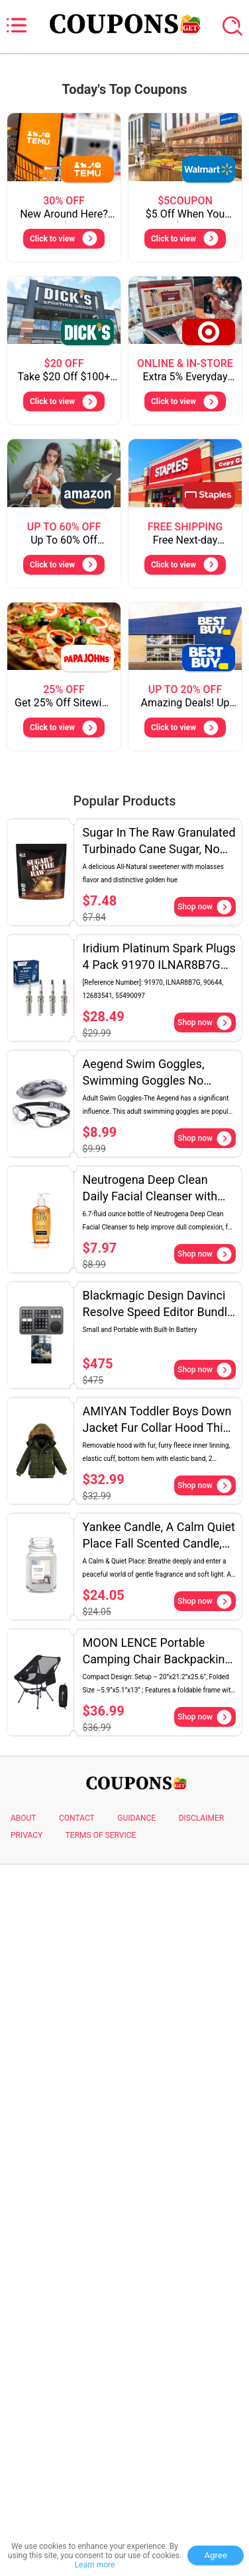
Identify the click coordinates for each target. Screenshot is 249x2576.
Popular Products (125, 801)
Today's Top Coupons (124, 89)
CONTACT (77, 1818)
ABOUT (23, 1818)
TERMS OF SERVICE (101, 1835)
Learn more (95, 2564)
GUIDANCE (136, 1818)
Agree (215, 2555)
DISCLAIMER (201, 1818)
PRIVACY (26, 1835)
